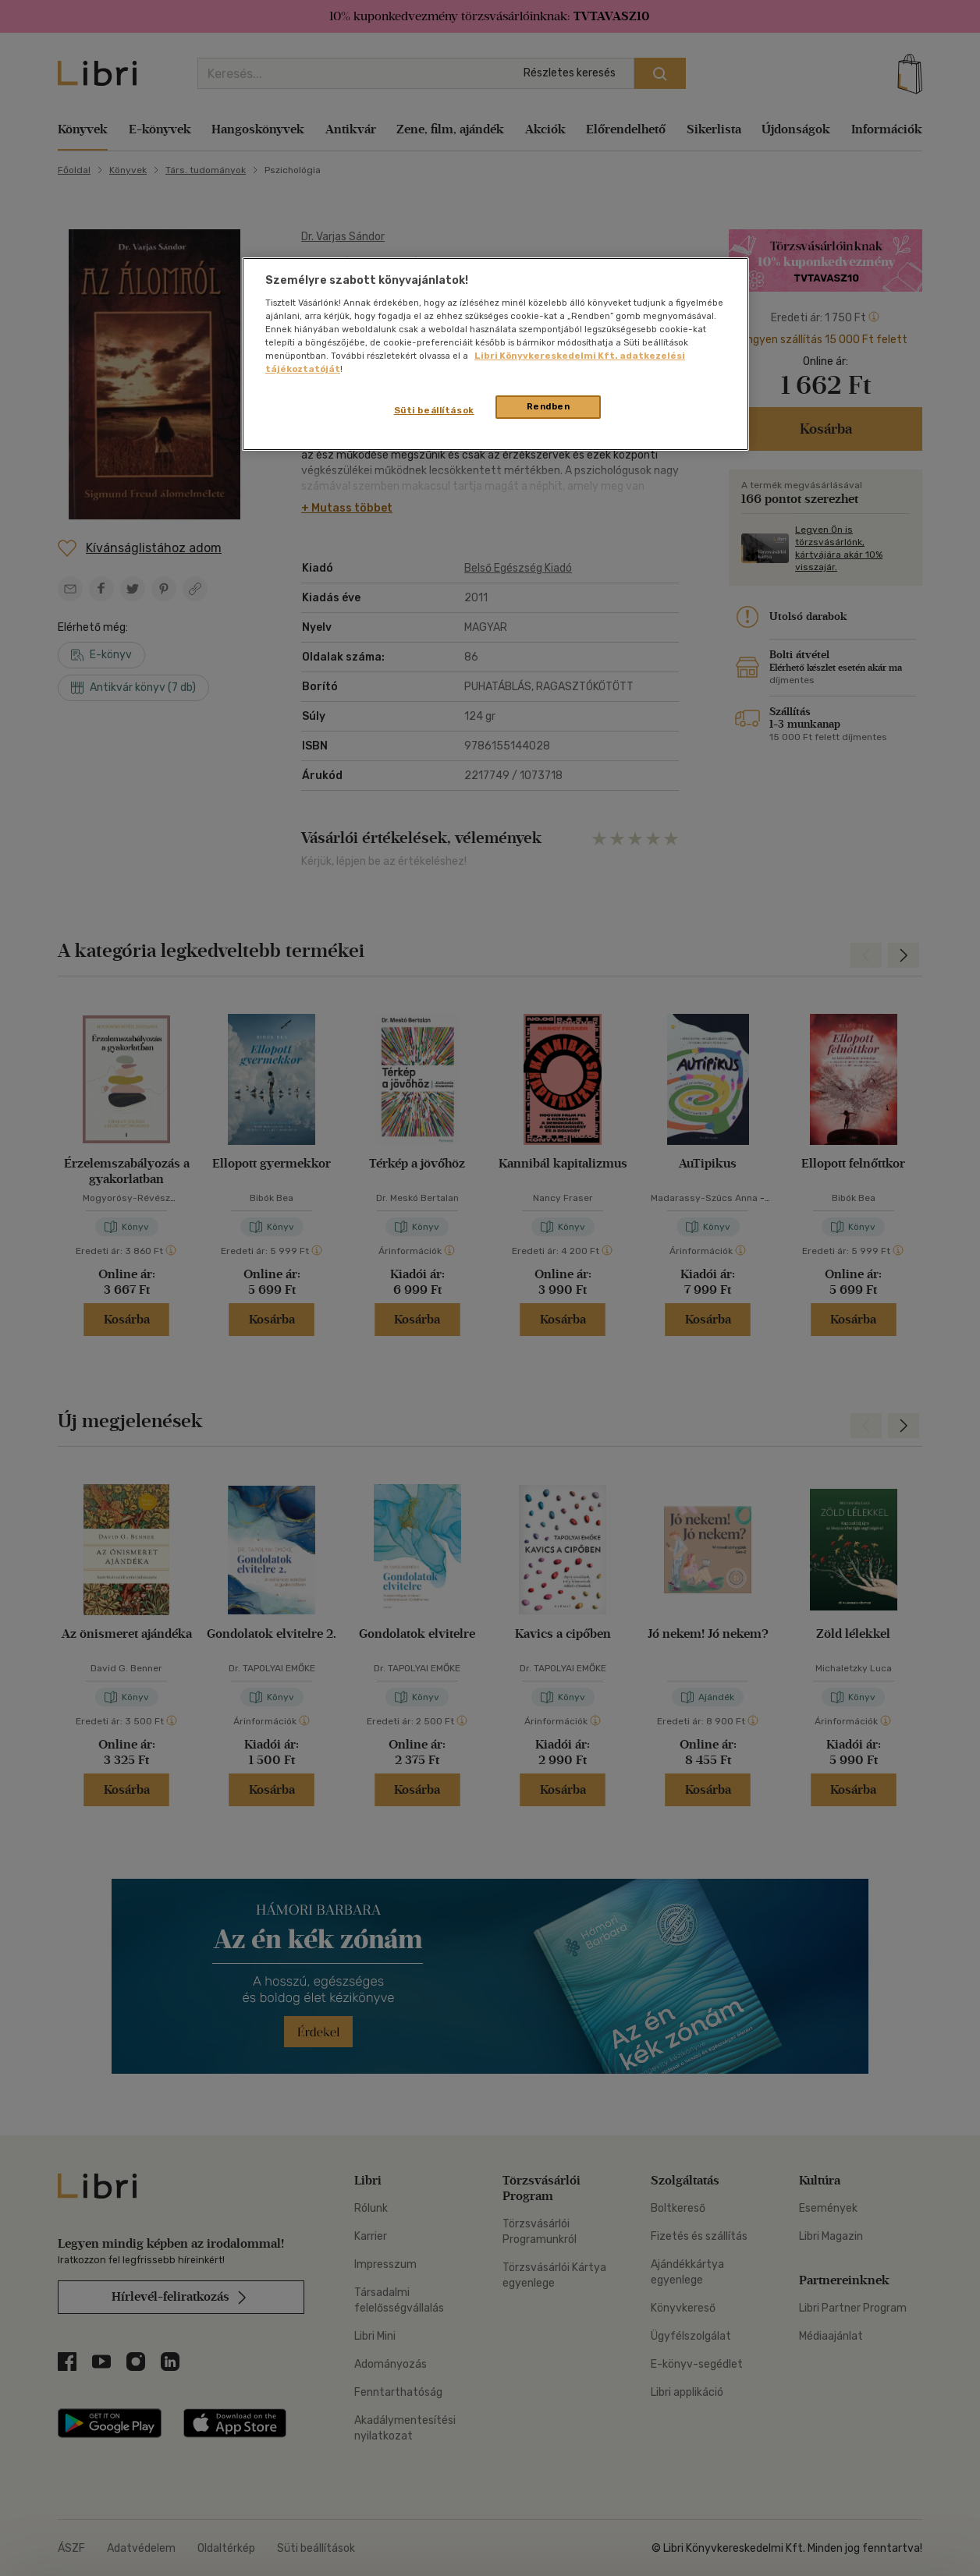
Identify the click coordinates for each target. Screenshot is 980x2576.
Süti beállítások (434, 410)
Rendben (548, 406)
